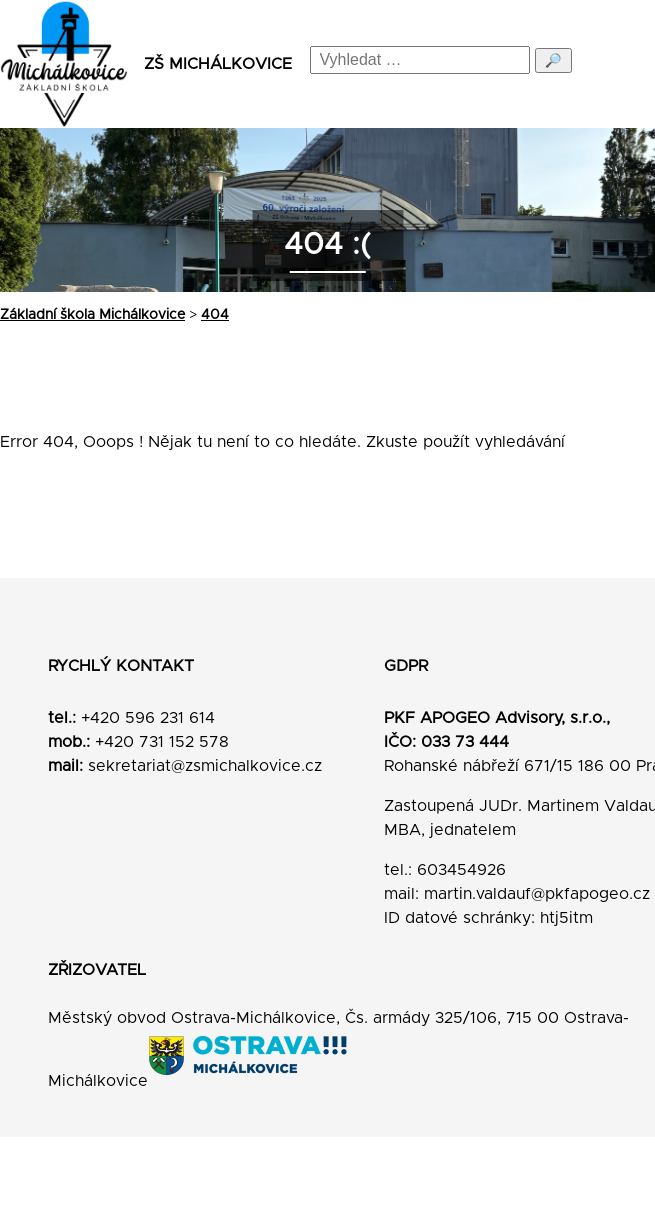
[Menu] (622, 64)
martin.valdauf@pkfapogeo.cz (537, 894)
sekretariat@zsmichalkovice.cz (205, 766)
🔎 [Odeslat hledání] (553, 60)
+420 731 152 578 (162, 742)
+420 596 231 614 (148, 718)
